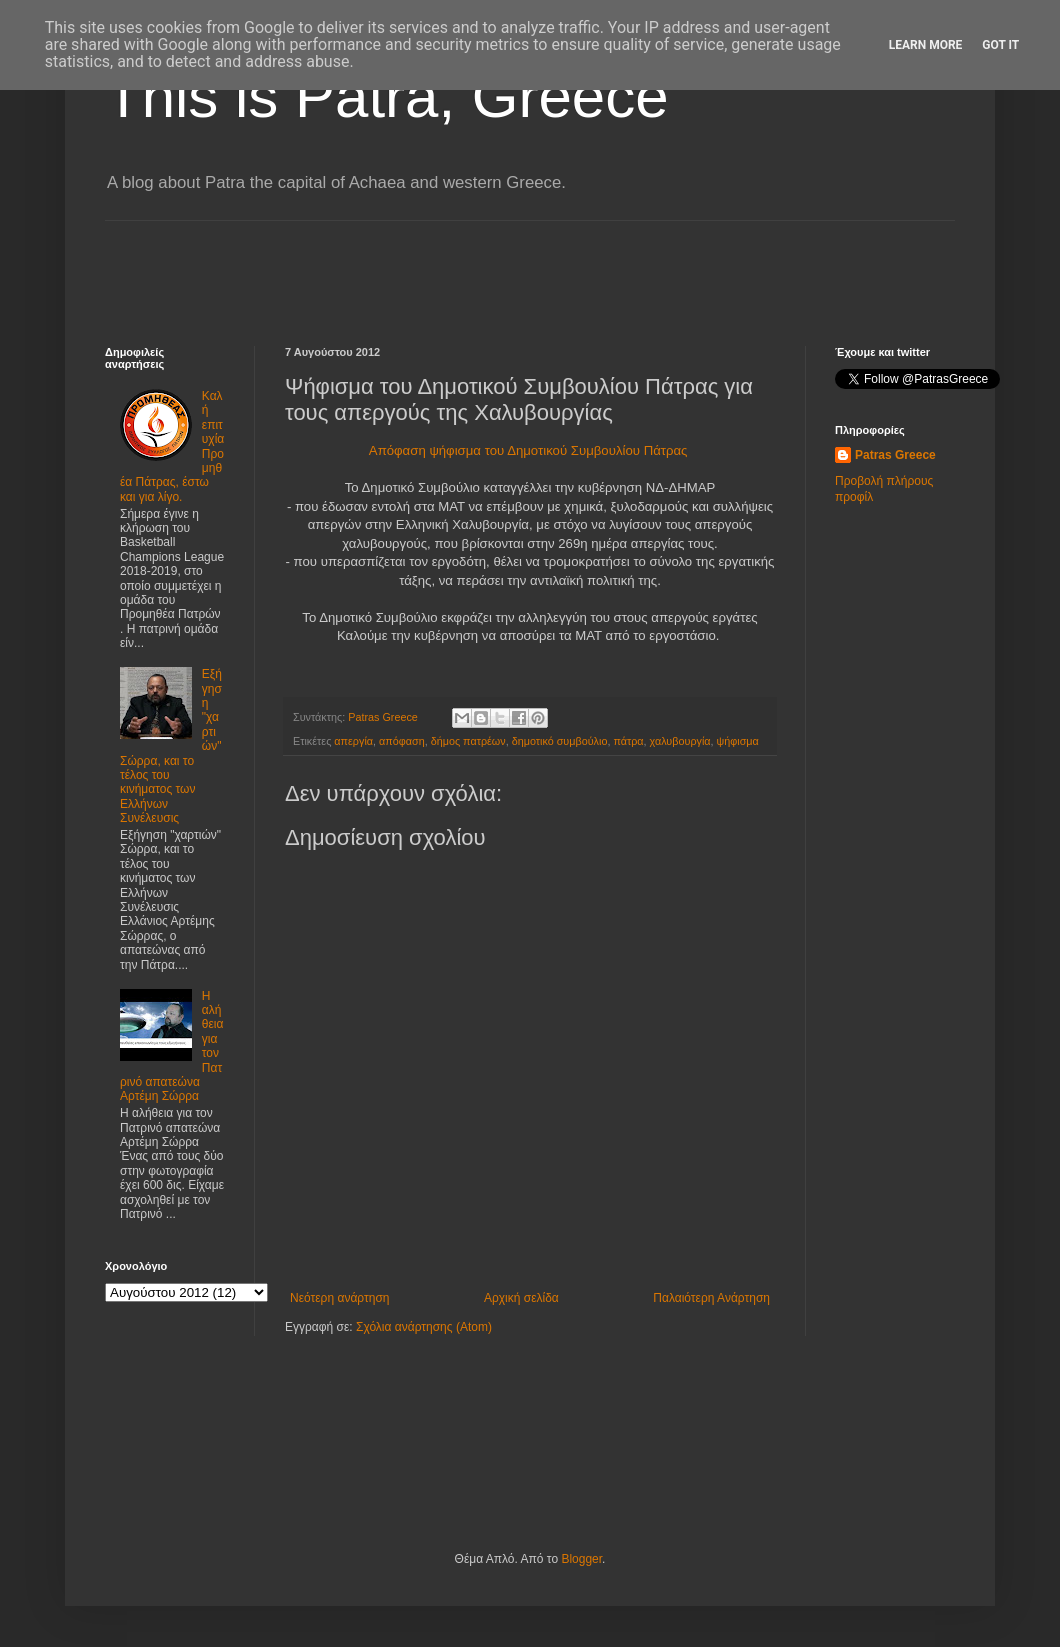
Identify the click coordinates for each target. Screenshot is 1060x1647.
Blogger (581, 1559)
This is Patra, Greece (387, 96)
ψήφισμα (738, 741)
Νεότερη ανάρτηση (339, 1298)
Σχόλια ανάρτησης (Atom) (424, 1327)
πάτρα (628, 741)
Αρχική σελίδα (521, 1298)
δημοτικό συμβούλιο (560, 741)
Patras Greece (895, 455)
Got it (1000, 45)
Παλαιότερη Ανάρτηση (711, 1298)
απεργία (353, 741)
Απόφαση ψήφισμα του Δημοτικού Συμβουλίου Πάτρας (530, 450)
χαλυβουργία (680, 741)
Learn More (926, 45)
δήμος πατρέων (468, 741)
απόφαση (402, 741)
